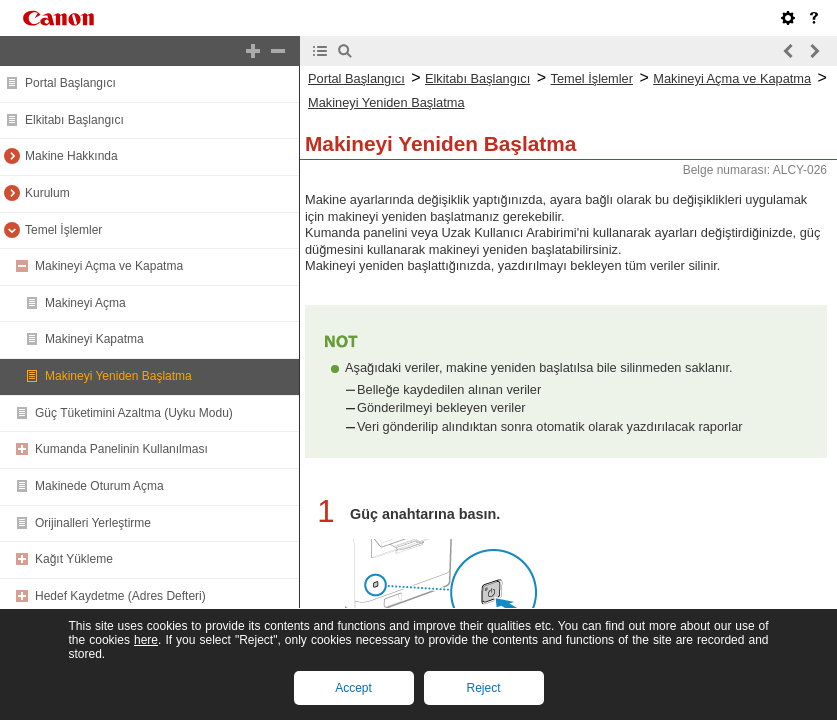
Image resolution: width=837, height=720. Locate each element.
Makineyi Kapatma (94, 339)
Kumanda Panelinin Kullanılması (121, 449)
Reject (483, 688)
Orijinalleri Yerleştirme (93, 523)
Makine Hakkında (71, 156)
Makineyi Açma (85, 303)
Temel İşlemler (63, 230)
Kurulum (47, 193)
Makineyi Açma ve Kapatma (109, 266)
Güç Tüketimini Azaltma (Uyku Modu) (134, 413)
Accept (353, 688)
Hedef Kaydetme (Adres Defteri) (120, 596)
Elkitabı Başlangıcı (74, 120)
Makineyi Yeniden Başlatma (118, 376)
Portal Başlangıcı (70, 83)
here (146, 640)
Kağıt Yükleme (74, 559)
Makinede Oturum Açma (99, 486)
